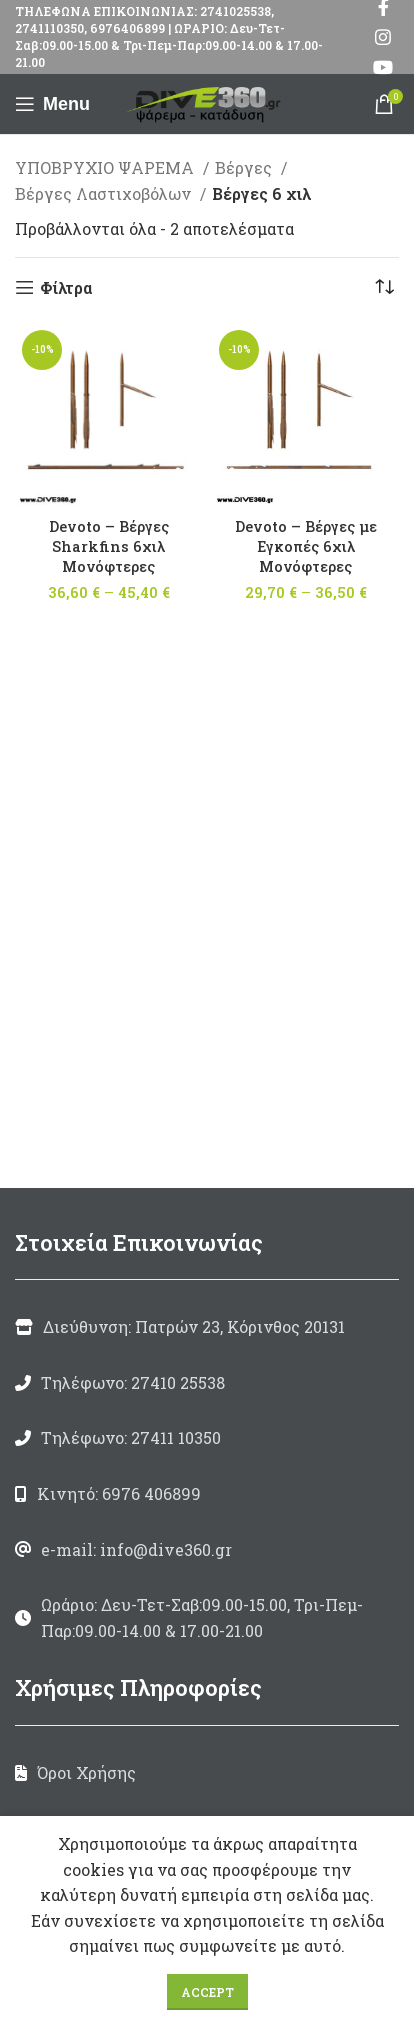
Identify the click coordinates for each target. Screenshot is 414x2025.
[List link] (207, 1383)
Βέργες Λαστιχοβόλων (105, 193)
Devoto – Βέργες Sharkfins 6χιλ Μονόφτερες (109, 546)
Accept (207, 1992)
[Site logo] (207, 101)
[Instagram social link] (383, 37)
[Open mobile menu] (52, 104)
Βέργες (245, 167)
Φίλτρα (66, 287)
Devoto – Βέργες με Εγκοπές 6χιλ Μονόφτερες (306, 546)
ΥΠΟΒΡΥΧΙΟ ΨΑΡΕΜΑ (106, 167)
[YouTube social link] (383, 67)
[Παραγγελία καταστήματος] (384, 288)
